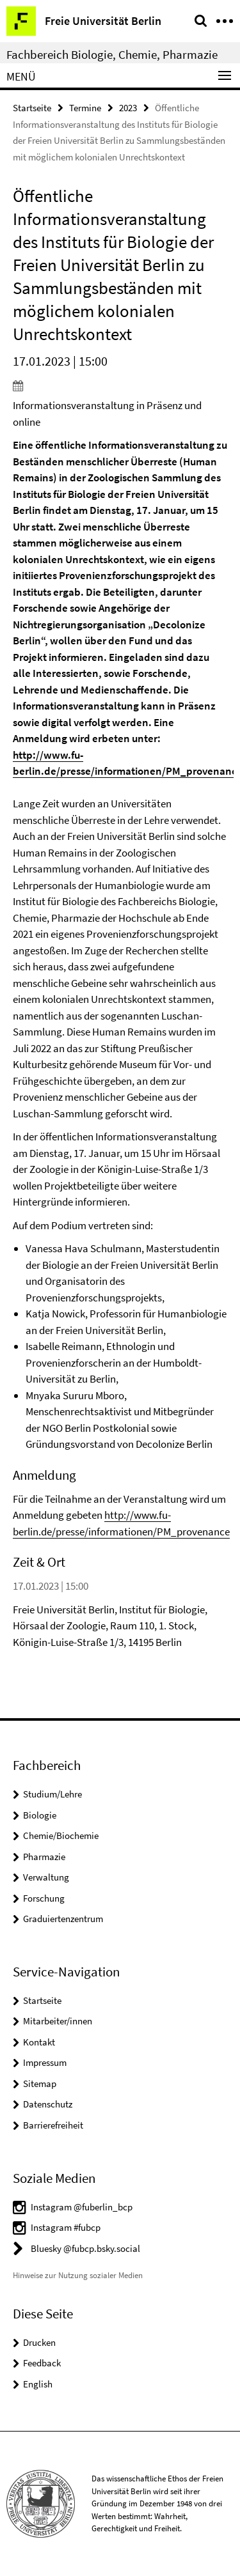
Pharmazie (44, 1857)
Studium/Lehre (52, 1794)
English (37, 2384)
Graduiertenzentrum (63, 1919)
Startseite (32, 108)
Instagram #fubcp (65, 2227)
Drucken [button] (39, 2342)
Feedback (42, 2363)
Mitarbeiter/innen (57, 2021)
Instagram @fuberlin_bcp (81, 2207)
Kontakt (39, 2042)
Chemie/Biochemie (61, 1835)
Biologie (39, 1815)
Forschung (44, 1898)
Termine (85, 108)
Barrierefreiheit (53, 2125)
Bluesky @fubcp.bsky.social (85, 2248)
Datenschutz (47, 2104)
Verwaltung (46, 1877)
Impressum (45, 2062)
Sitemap (39, 2083)
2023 (128, 108)
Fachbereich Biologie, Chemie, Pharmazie (112, 54)
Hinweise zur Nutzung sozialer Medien (78, 2275)
